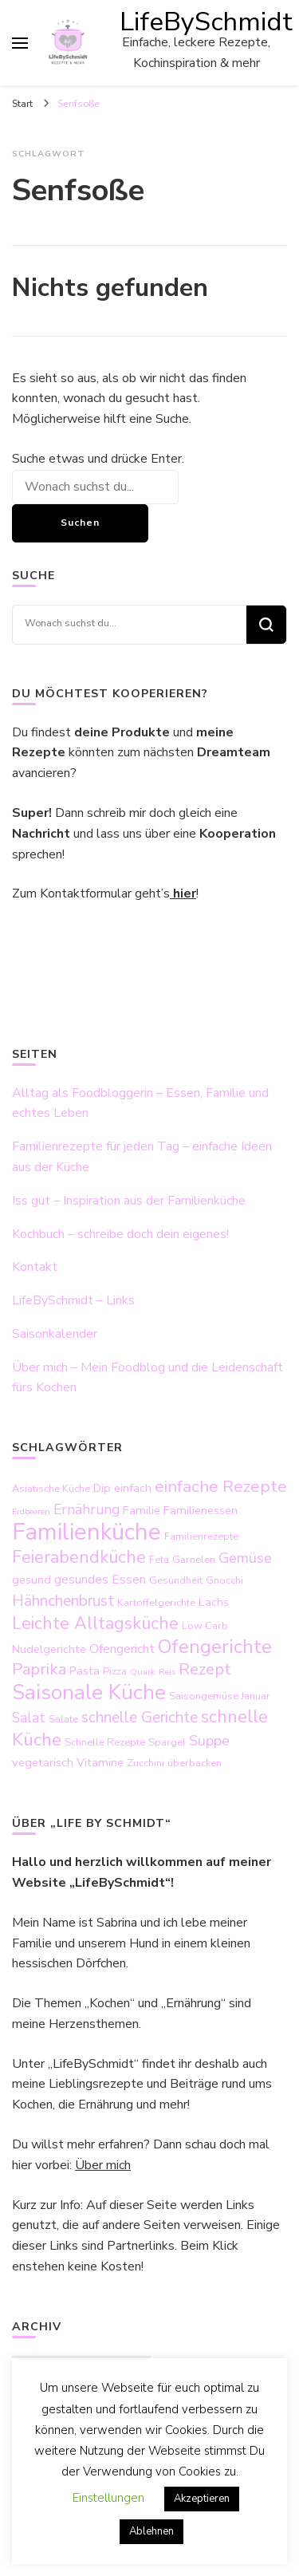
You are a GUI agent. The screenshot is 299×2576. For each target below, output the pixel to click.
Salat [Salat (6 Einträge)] (28, 1717)
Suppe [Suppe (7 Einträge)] (209, 1740)
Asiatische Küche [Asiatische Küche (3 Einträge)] (51, 1488)
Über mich (103, 2165)
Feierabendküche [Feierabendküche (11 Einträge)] (79, 1557)
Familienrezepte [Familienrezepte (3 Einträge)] (201, 1536)
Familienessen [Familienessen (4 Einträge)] (200, 1510)
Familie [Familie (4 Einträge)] (141, 1510)
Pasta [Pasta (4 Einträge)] (84, 1671)
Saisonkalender (54, 1334)
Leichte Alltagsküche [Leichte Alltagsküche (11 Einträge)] (95, 1623)
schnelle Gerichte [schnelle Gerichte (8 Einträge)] (139, 1717)
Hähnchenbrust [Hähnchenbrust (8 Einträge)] (63, 1601)
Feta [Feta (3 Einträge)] (159, 1559)
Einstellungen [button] (108, 2498)
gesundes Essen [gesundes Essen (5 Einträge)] (100, 1579)
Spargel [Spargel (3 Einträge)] (167, 1742)
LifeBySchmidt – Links (73, 1300)
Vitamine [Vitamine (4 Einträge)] (100, 1762)
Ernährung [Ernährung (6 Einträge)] (86, 1509)
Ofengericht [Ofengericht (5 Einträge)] (122, 1649)
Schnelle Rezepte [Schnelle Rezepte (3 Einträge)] (105, 1742)
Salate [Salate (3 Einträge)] (63, 1719)
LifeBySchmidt (206, 22)
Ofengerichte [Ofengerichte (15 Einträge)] (215, 1646)
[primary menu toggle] (20, 43)
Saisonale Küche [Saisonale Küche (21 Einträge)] (89, 1692)
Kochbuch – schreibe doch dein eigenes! (120, 1234)
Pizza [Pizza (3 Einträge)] (115, 1671)
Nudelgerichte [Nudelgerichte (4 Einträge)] (49, 1649)
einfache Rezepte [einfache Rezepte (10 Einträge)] (221, 1486)
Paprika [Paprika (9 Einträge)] (39, 1669)
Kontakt (34, 1267)
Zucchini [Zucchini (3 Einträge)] (145, 1763)
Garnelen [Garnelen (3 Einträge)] (193, 1559)
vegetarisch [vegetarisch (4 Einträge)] (42, 1762)
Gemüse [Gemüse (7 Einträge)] (245, 1558)
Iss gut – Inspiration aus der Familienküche (129, 1200)
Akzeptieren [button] (202, 2498)
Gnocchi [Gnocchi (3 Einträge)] (224, 1580)
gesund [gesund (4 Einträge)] (31, 1580)
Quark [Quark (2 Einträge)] (142, 1672)
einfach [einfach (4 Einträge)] (132, 1488)
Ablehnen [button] (151, 2531)
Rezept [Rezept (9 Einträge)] (205, 1669)
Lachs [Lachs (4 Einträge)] (214, 1602)
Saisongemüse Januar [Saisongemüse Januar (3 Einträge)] (219, 1696)
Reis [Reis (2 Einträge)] (167, 1672)
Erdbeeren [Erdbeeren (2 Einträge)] (31, 1511)
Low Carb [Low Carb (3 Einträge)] (205, 1626)
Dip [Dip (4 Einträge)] (102, 1488)
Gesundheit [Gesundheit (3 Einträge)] (176, 1580)
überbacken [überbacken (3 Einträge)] (194, 1763)
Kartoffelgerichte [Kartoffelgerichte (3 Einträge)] (156, 1603)
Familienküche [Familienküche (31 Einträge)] (86, 1532)
